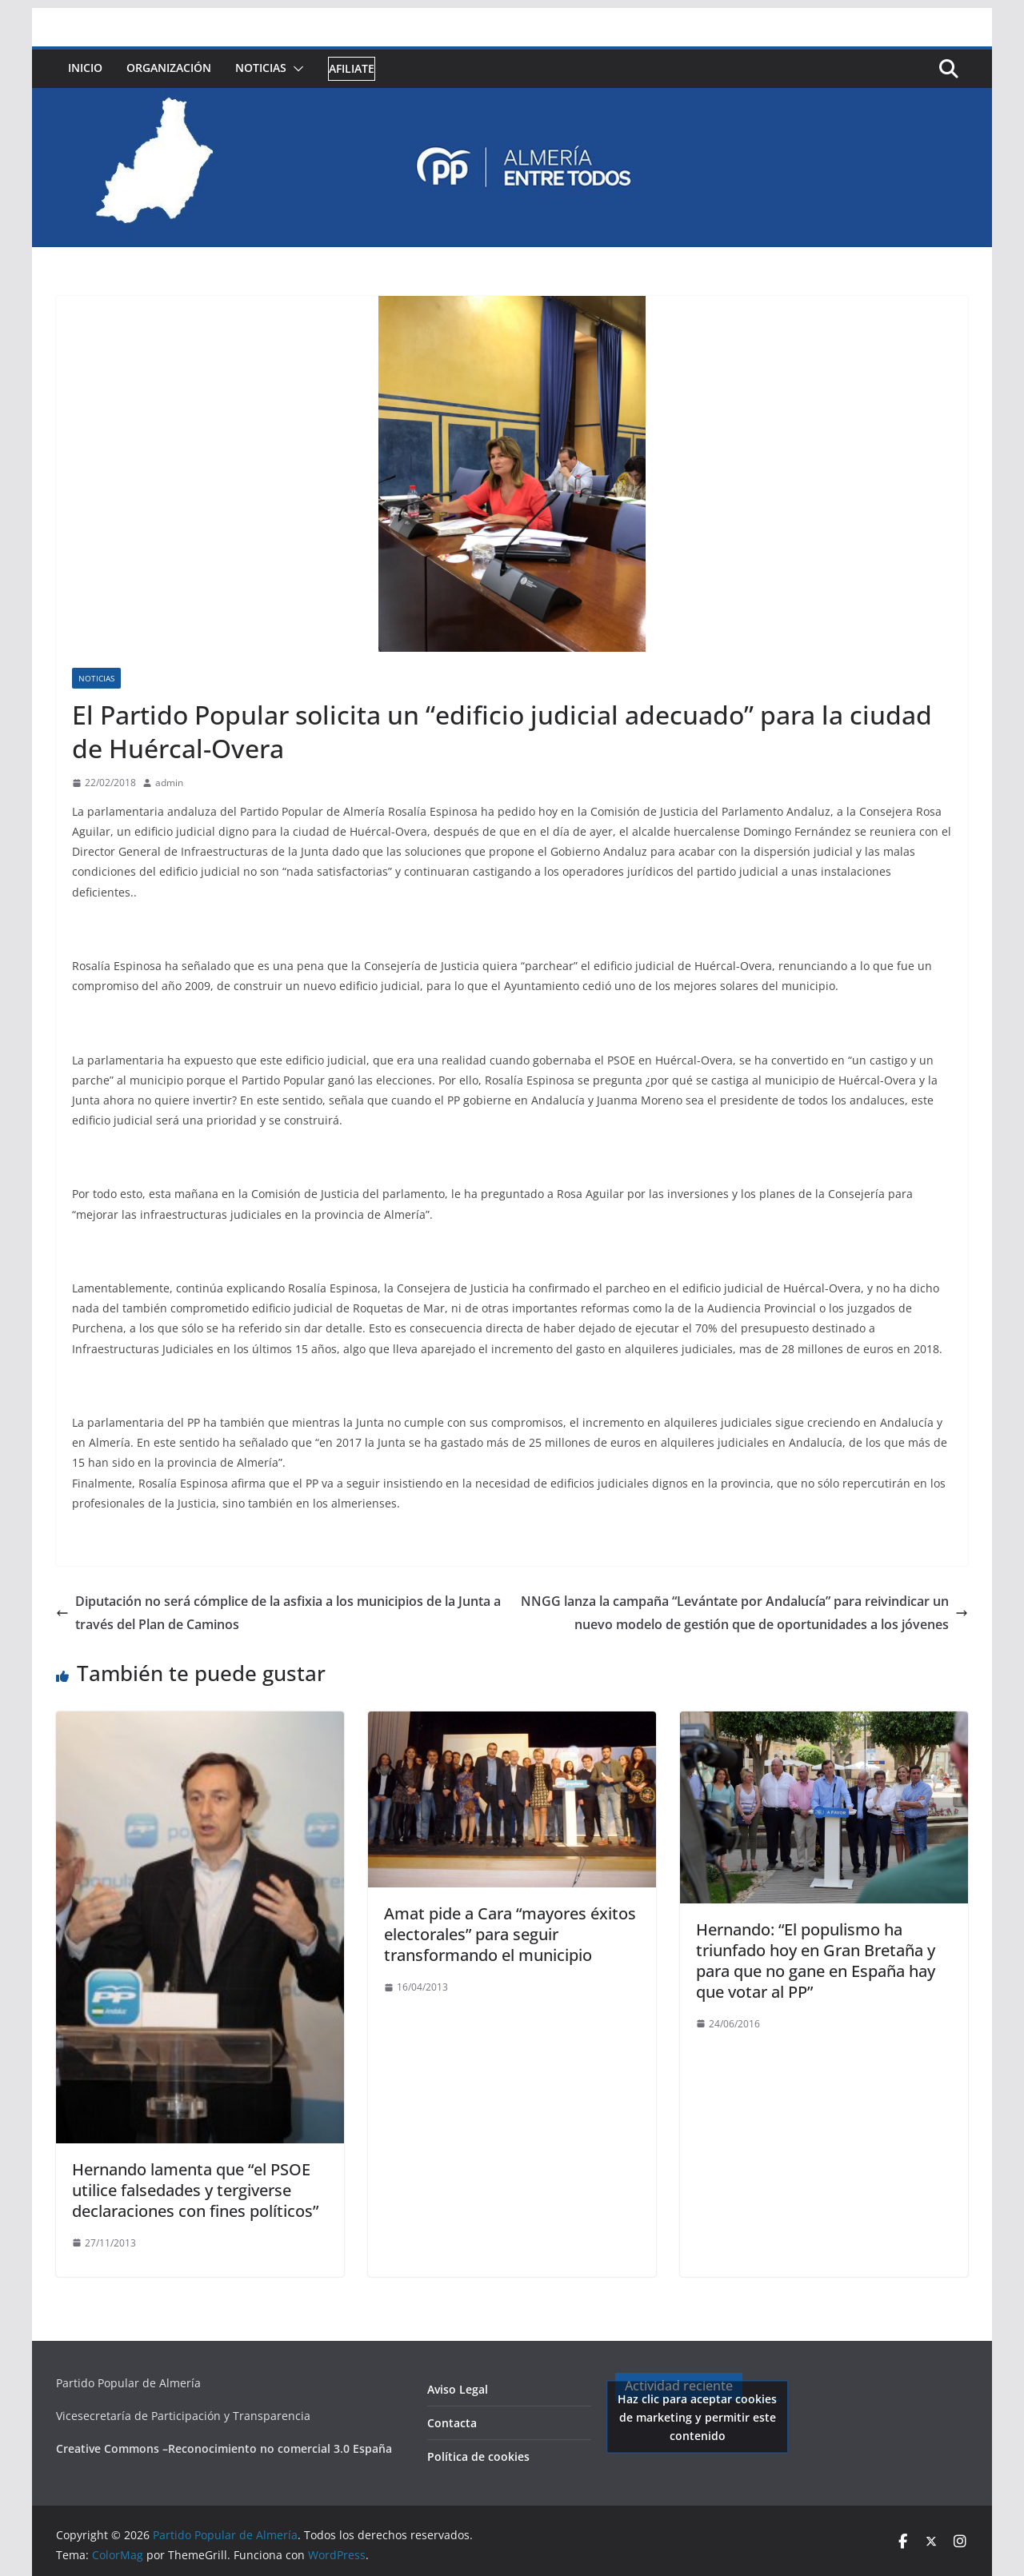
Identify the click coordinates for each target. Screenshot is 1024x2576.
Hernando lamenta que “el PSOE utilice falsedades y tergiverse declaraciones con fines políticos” (195, 2190)
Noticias (260, 67)
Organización (168, 67)
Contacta (452, 2422)
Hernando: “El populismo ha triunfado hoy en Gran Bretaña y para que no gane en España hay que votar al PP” (815, 1961)
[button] (295, 69)
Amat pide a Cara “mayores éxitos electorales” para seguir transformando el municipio (510, 1934)
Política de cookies (478, 2456)
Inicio (85, 67)
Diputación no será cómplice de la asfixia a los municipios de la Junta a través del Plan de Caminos (278, 1612)
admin (169, 782)
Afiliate (351, 68)
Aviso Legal (457, 2389)
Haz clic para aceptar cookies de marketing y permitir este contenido (697, 2416)
